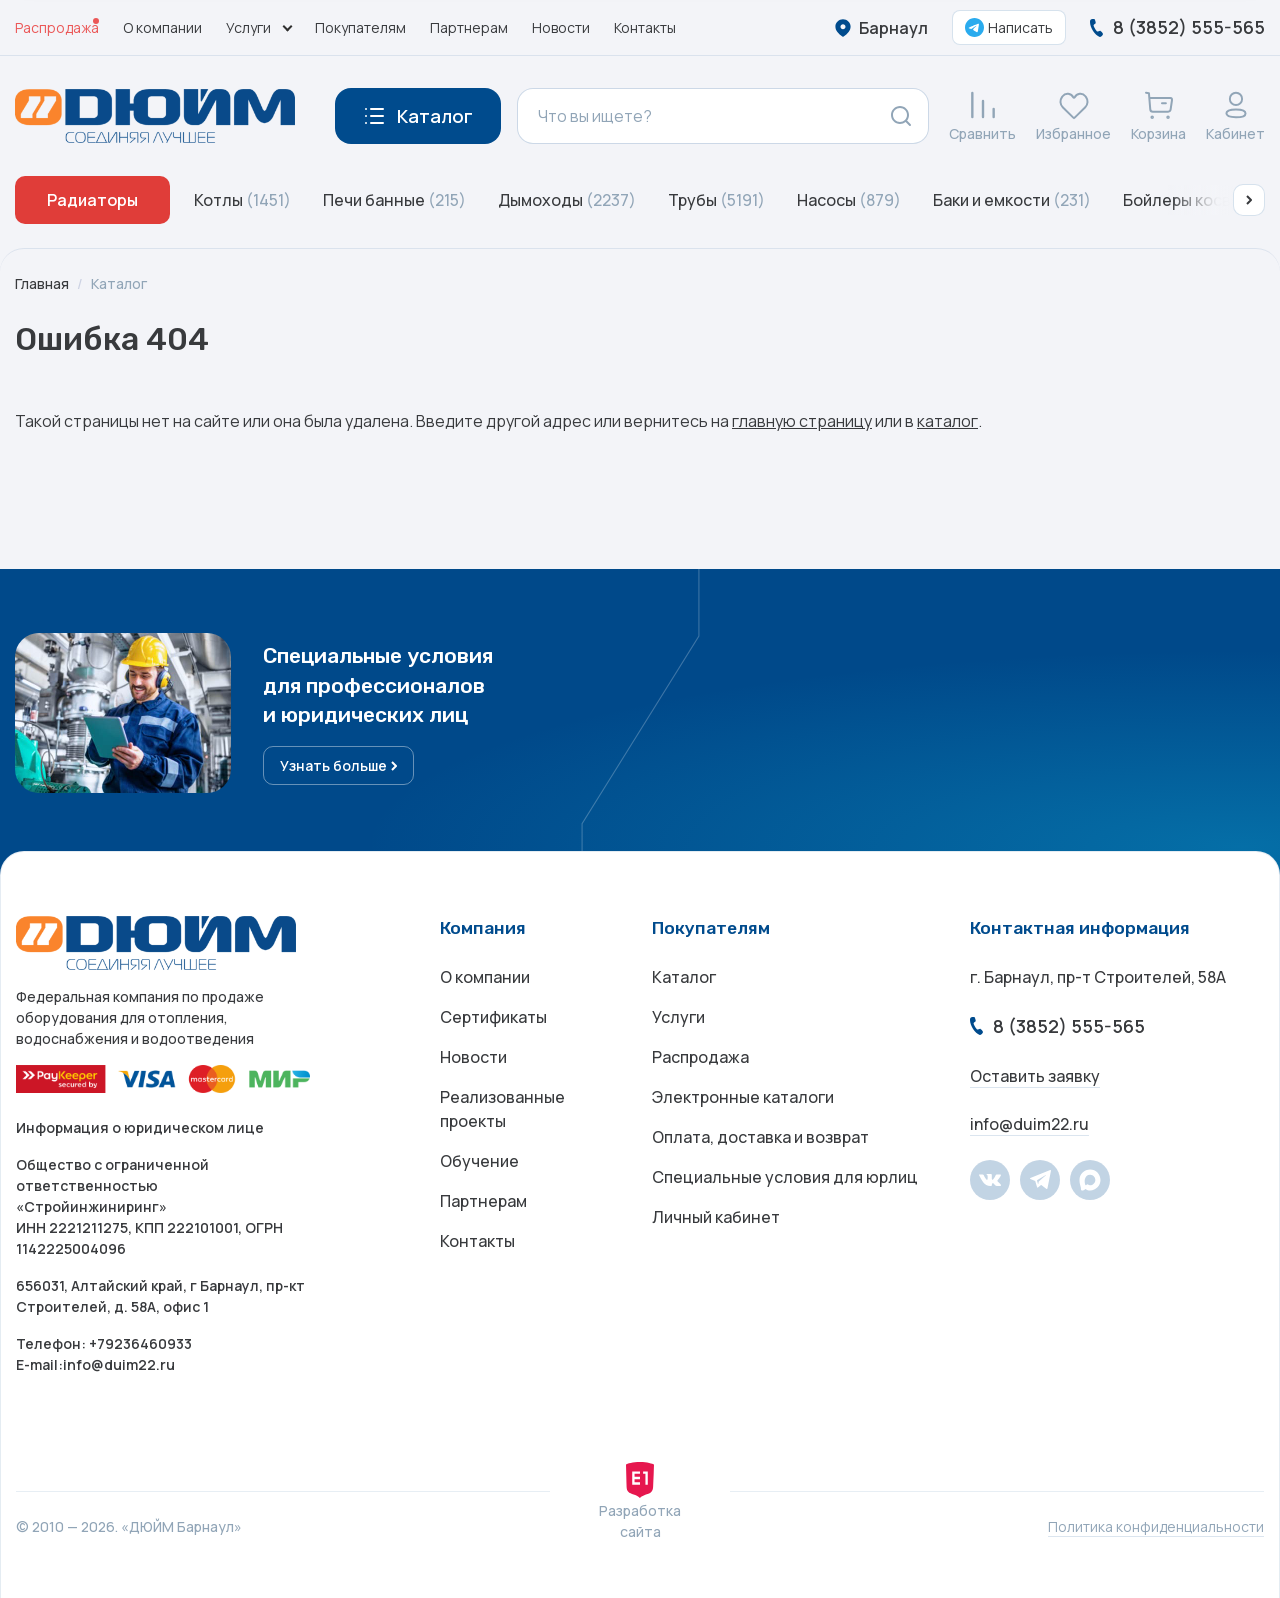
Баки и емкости (1012, 200)
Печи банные (394, 200)
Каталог (119, 283)
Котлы (242, 200)
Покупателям (360, 27)
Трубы (716, 200)
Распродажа (57, 27)
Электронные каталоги (743, 1097)
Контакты (645, 27)
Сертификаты (493, 1017)
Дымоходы (567, 200)
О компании (162, 27)
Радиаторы (92, 200)
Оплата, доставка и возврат (760, 1137)
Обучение (479, 1161)
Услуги (678, 1017)
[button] (1249, 200)
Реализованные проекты (502, 1109)
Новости (561, 27)
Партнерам (469, 27)
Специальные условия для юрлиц (785, 1177)
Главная (42, 283)
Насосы (849, 200)
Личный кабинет (716, 1217)
